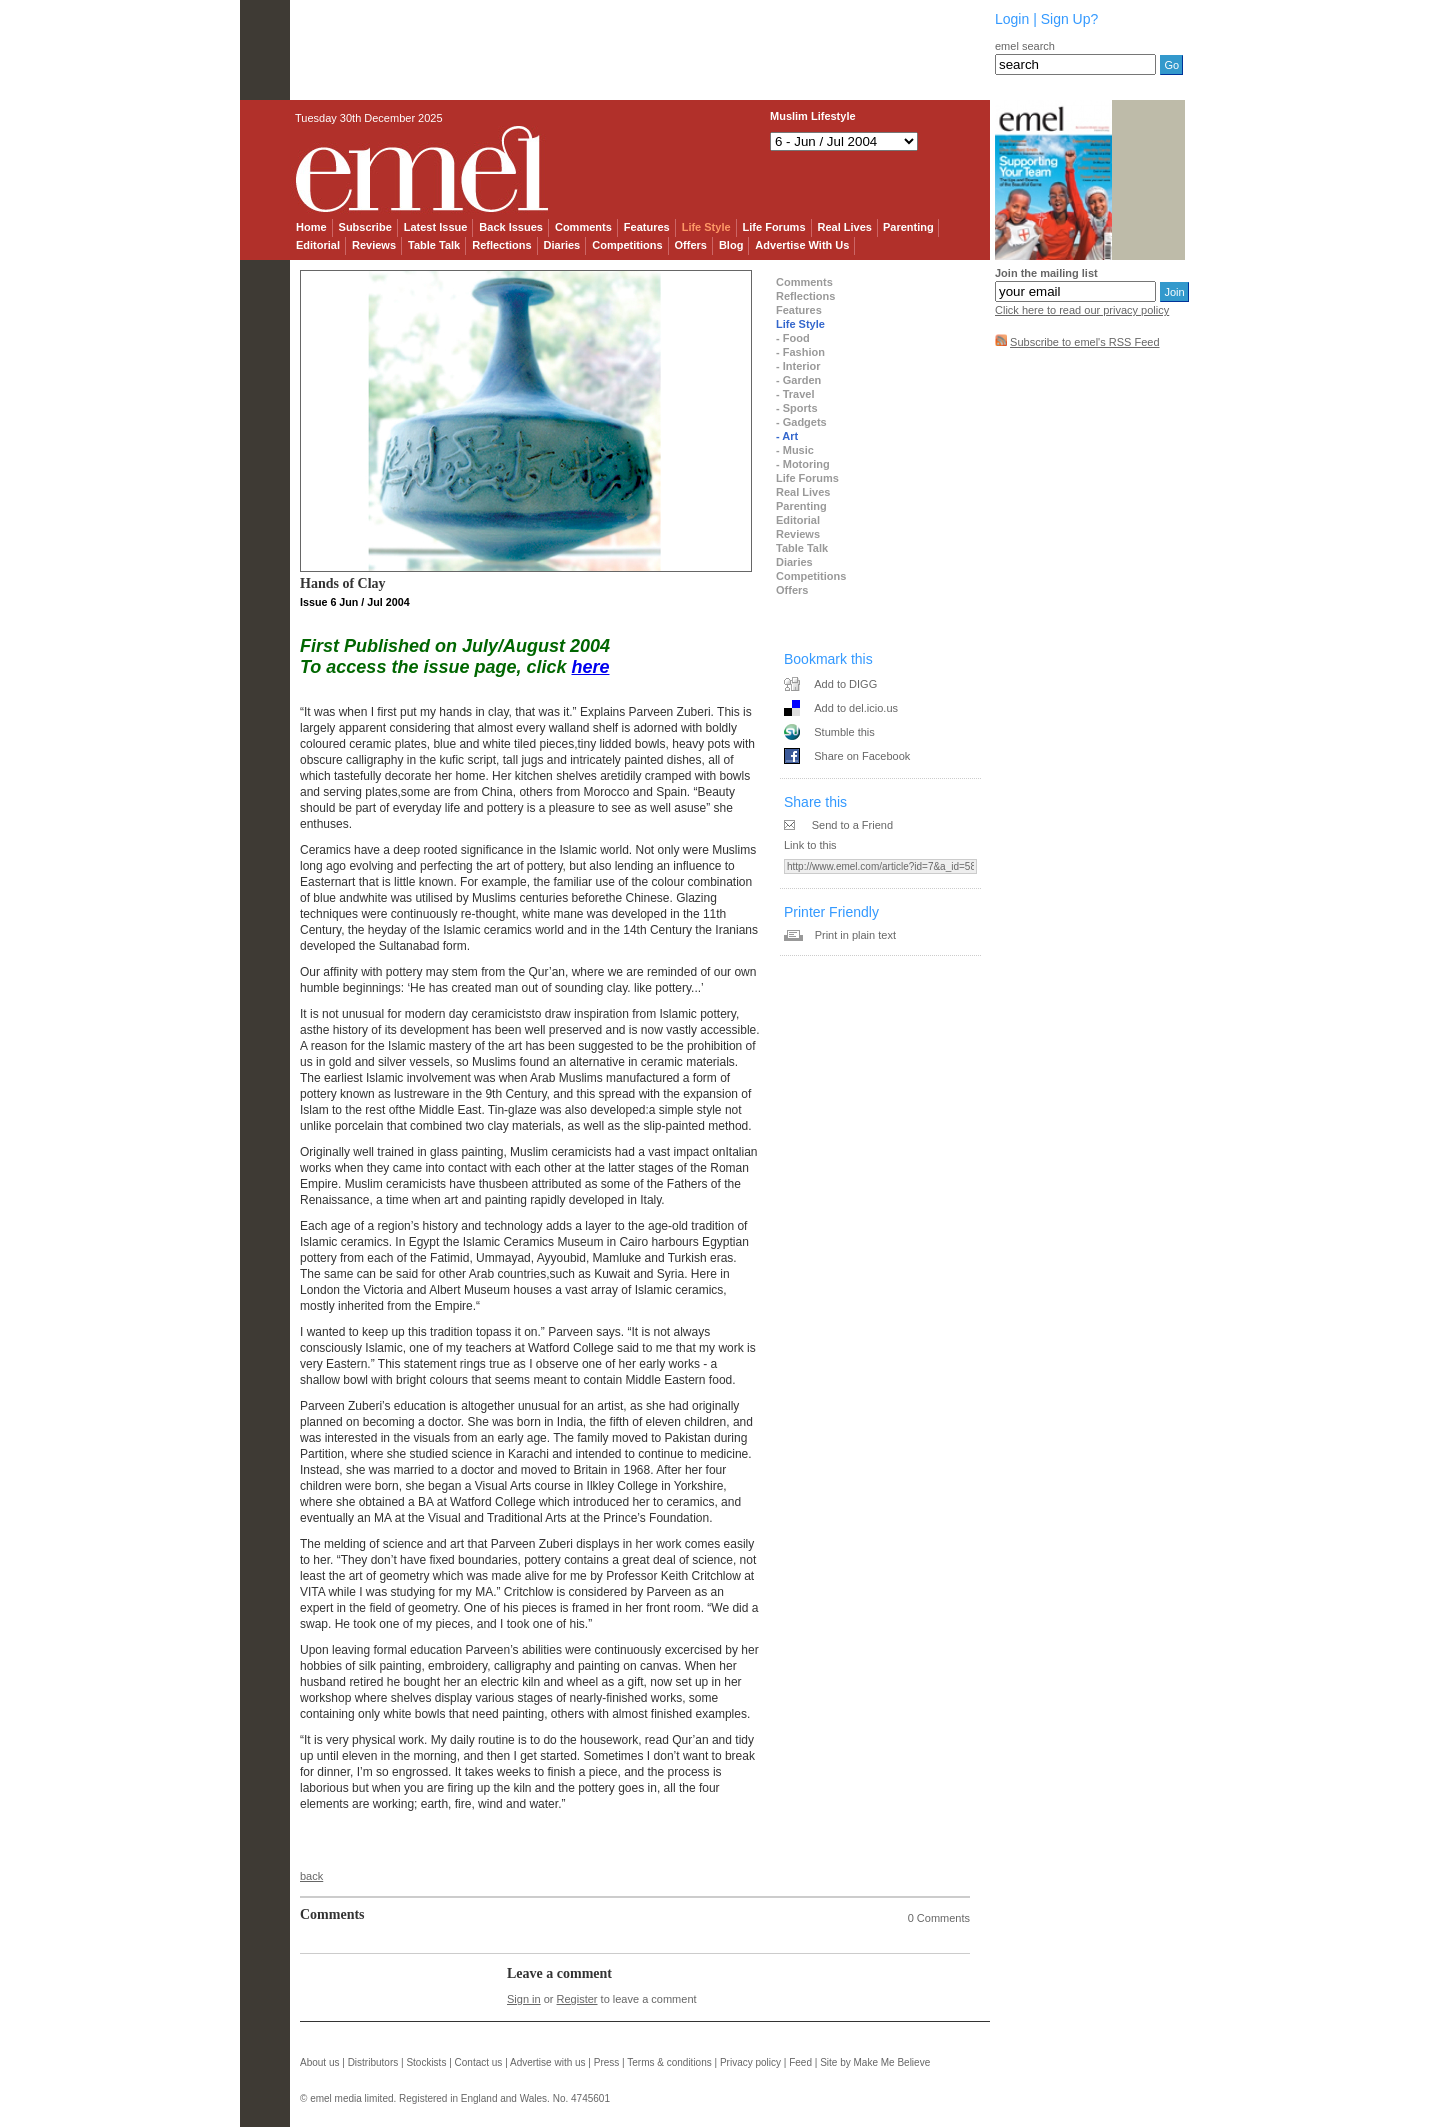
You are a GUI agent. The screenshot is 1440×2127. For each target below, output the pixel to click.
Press (607, 2062)
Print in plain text (855, 935)
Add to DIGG (845, 684)
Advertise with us (548, 2062)
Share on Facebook (862, 756)
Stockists (426, 2062)
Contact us (479, 2062)
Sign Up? (1070, 19)
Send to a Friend (852, 825)
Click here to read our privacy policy (1082, 310)
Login (1012, 19)
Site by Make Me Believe (875, 2062)
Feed (800, 2062)
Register (577, 1999)
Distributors (373, 2062)
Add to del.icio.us (856, 708)
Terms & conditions (669, 2062)
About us (319, 2062)
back (311, 1876)
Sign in (524, 1999)
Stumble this (844, 732)
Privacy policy (750, 2062)
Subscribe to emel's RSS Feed (1084, 342)
